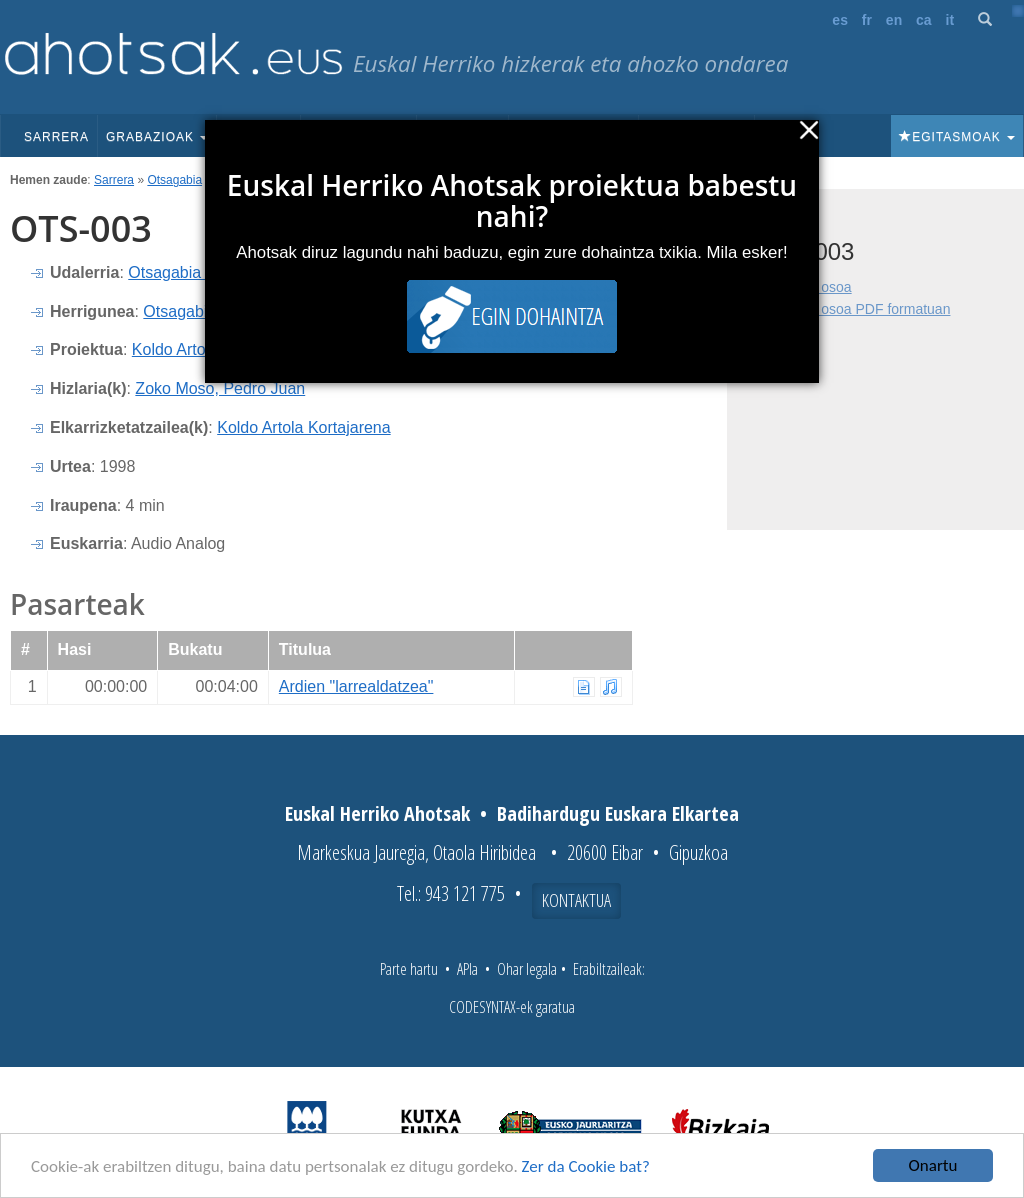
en (894, 20)
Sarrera (56, 137)
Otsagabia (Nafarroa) (203, 272)
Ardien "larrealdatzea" (356, 686)
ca (924, 20)
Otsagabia (174, 180)
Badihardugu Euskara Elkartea (618, 813)
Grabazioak (157, 137)
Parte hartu (409, 969)
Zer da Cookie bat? (586, 1167)
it (950, 20)
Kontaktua (576, 900)
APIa (467, 969)
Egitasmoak (957, 137)
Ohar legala (527, 969)
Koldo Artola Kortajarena (303, 427)
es (840, 20)
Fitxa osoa (819, 287)
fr (867, 20)
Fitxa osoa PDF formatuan (868, 309)
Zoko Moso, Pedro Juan (220, 388)
